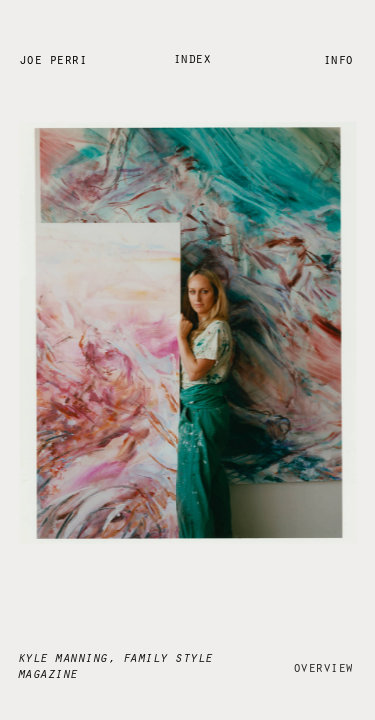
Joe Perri (53, 58)
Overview (323, 664)
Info (338, 57)
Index (192, 57)
